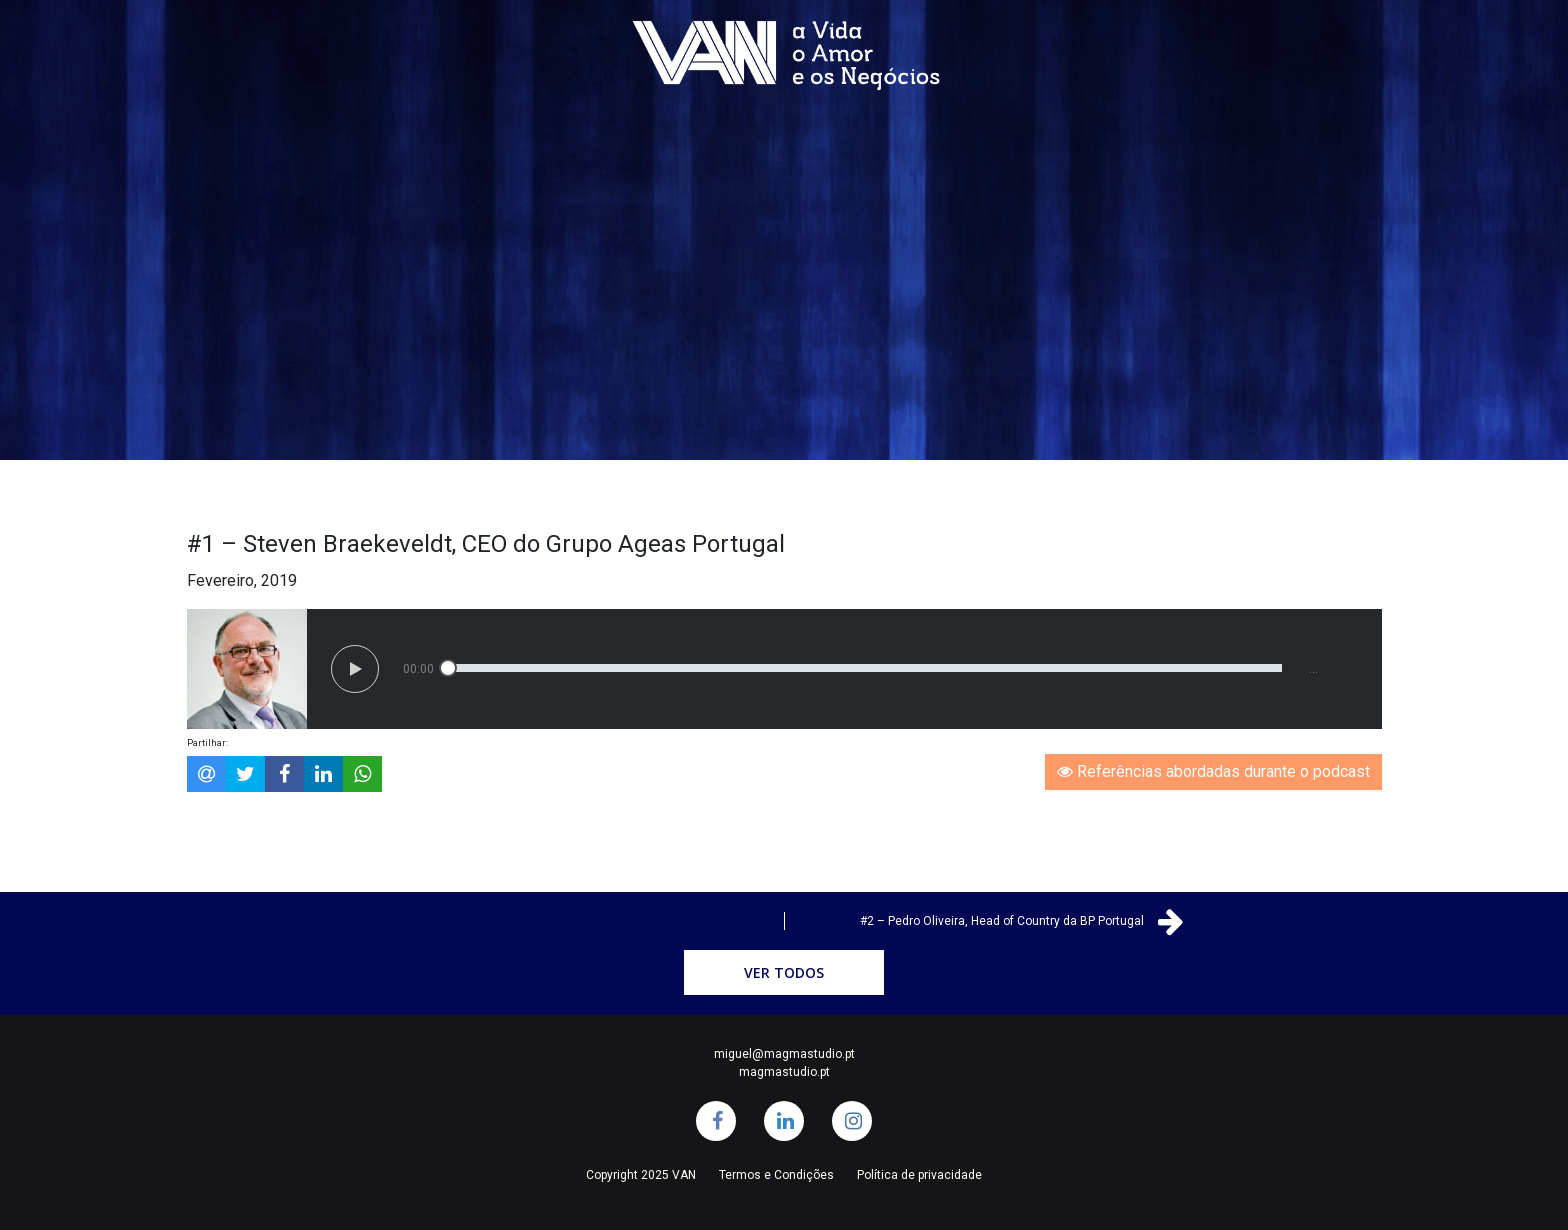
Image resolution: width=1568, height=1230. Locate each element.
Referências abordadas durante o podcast (1213, 771)
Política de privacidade (919, 1175)
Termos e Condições (776, 1175)
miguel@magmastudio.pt (784, 1054)
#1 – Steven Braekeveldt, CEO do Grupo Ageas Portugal (486, 544)
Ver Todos (784, 972)
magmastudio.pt (784, 1072)
